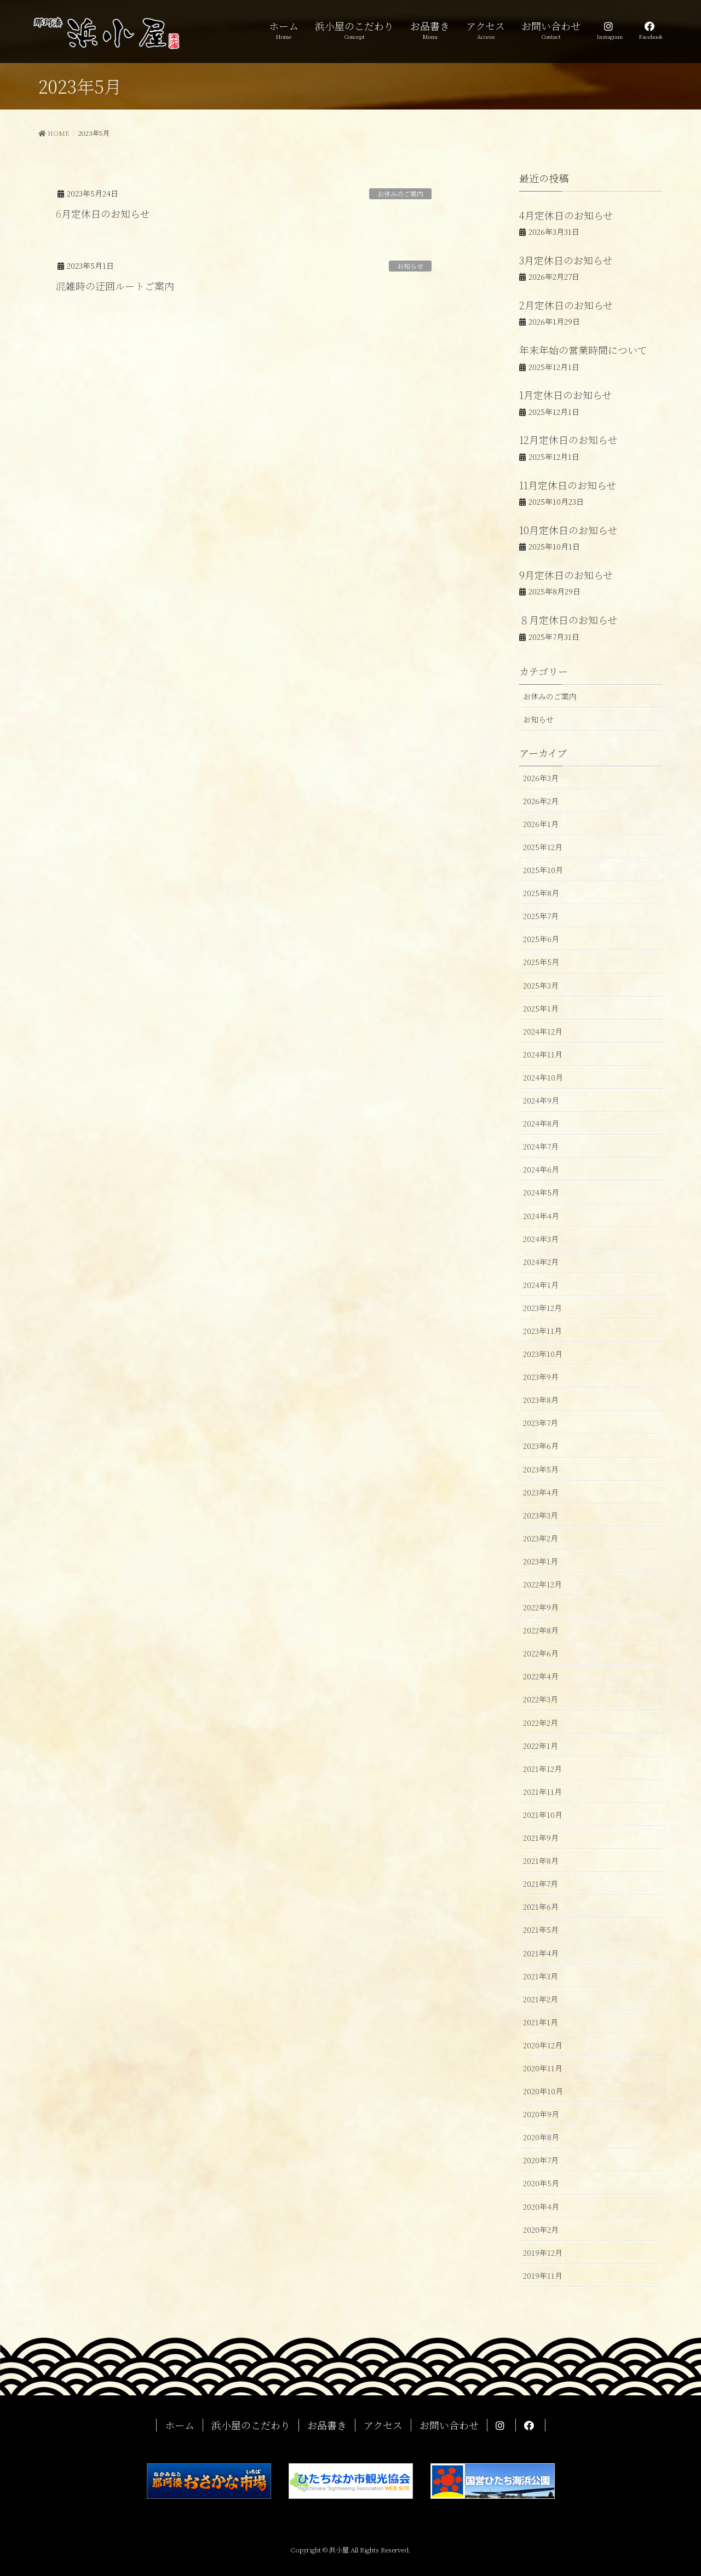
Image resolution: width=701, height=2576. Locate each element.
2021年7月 (540, 1883)
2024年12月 (542, 1031)
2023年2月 (540, 1538)
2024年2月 (541, 1261)
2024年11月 (542, 1054)
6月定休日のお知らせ (103, 213)
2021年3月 (540, 1976)
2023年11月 (542, 1330)
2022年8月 (541, 1630)
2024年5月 (541, 1192)
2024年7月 (541, 1146)
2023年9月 (541, 1376)
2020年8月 (541, 2137)
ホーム (179, 2425)
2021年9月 (541, 1837)
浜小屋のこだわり (250, 2425)
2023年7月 (540, 1422)
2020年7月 (541, 2160)
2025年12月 (542, 846)
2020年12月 (542, 2045)
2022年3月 (540, 1699)
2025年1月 (541, 1008)
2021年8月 (541, 1860)
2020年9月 (541, 2114)
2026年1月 (541, 823)
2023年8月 (541, 1399)
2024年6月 (541, 1169)
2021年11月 (542, 1791)
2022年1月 (540, 1745)
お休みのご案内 (400, 193)
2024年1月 (541, 1284)
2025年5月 (541, 961)
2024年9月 (541, 1100)
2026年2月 (541, 800)
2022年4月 (541, 1676)
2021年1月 (540, 2022)
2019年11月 (542, 2275)
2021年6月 (541, 1906)
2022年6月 (541, 1653)
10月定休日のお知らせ (568, 530)
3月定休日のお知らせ (565, 260)
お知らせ (410, 265)
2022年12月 (542, 1584)
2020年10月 (543, 2091)
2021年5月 (541, 1929)
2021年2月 (540, 1999)
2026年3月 (541, 777)
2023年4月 (541, 1492)
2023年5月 (541, 1469)
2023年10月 (542, 1353)
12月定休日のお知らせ (568, 439)
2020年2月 (541, 2229)
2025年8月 (541, 892)
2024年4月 (541, 1215)
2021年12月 (542, 1768)
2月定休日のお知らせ (566, 305)
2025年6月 (541, 938)
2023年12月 (542, 1307)
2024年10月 (543, 1077)
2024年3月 (541, 1238)
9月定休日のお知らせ (566, 575)
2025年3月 (541, 985)
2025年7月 (541, 915)
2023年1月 (540, 1561)
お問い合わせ (449, 2425)
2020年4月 (541, 2206)
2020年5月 (541, 2183)
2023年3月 (540, 1515)
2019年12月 (542, 2252)
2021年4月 (541, 1953)
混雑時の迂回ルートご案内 (115, 286)
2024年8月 (541, 1123)
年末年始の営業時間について (583, 350)
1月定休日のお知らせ (565, 395)
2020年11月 (542, 2068)
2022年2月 (540, 1722)
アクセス (383, 2425)
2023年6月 (541, 1445)
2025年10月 (543, 869)
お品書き (327, 2425)
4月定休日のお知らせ (566, 215)
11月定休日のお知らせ (567, 485)
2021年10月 (542, 1814)
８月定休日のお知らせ (568, 620)
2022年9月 (541, 1607)
